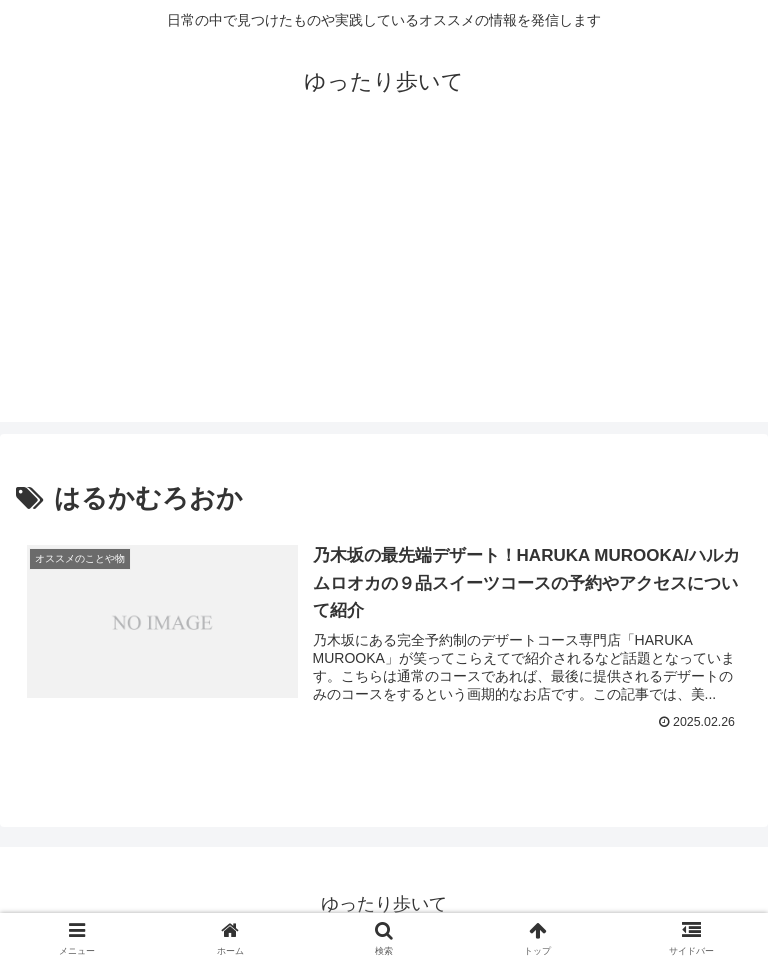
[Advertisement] (384, 282)
